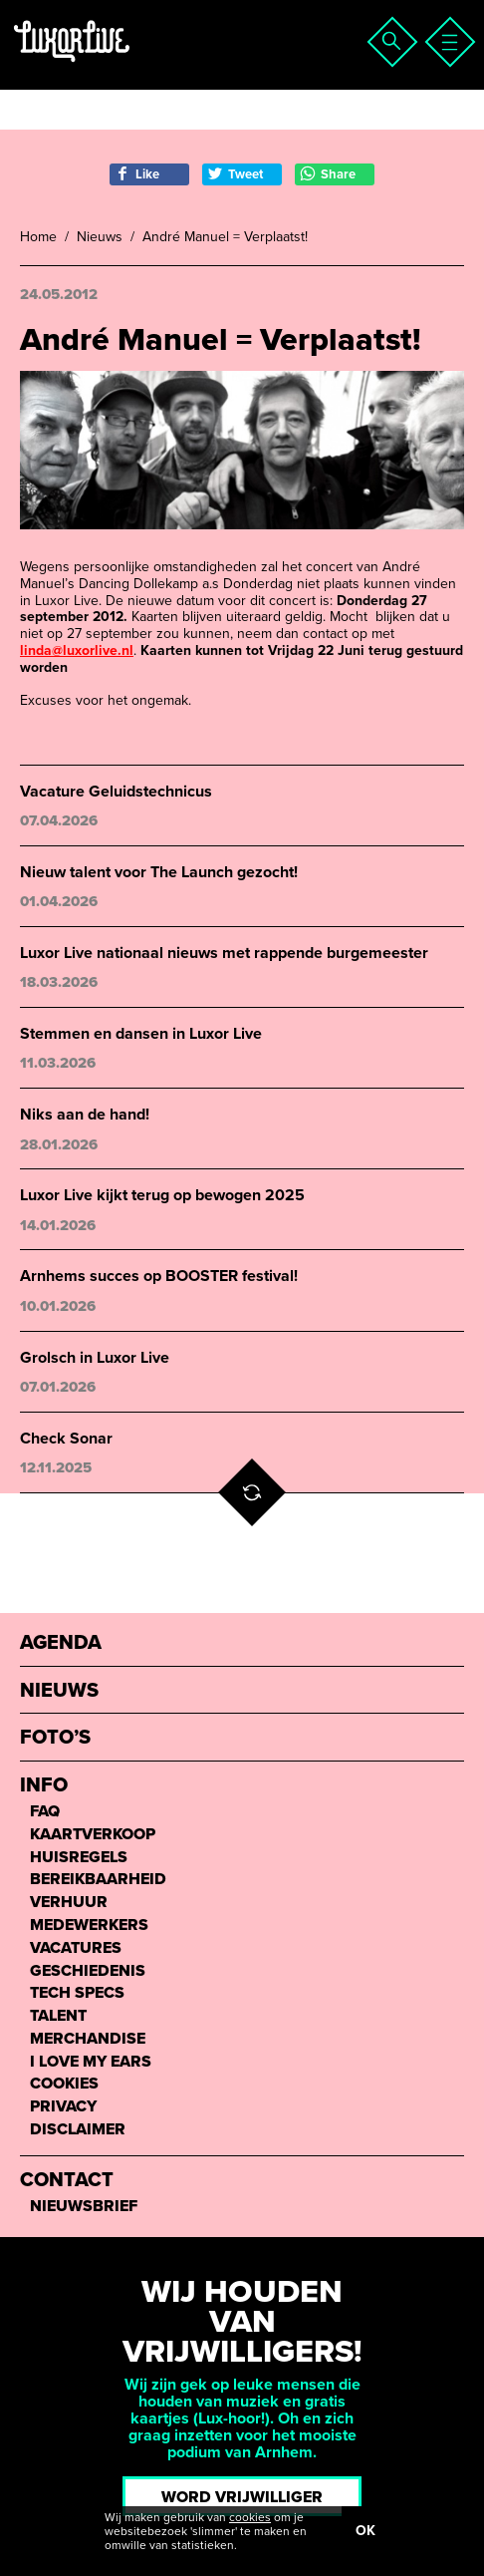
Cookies (64, 2084)
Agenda (61, 1643)
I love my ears (90, 2062)
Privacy (63, 2106)
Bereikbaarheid (98, 1879)
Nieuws (99, 237)
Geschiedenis (87, 1971)
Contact (67, 2180)
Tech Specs (77, 1993)
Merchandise (87, 2039)
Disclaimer (77, 2129)
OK (365, 2530)
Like (137, 173)
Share (328, 173)
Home (38, 237)
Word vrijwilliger (242, 2497)
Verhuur (69, 1902)
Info (44, 1785)
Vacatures (75, 1948)
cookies (250, 2517)
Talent (58, 2016)
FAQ (45, 1811)
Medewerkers (89, 1925)
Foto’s (55, 1738)
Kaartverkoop (92, 1834)
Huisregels (78, 1857)
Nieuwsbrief (83, 2206)
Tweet (235, 173)
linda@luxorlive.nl (76, 650)
